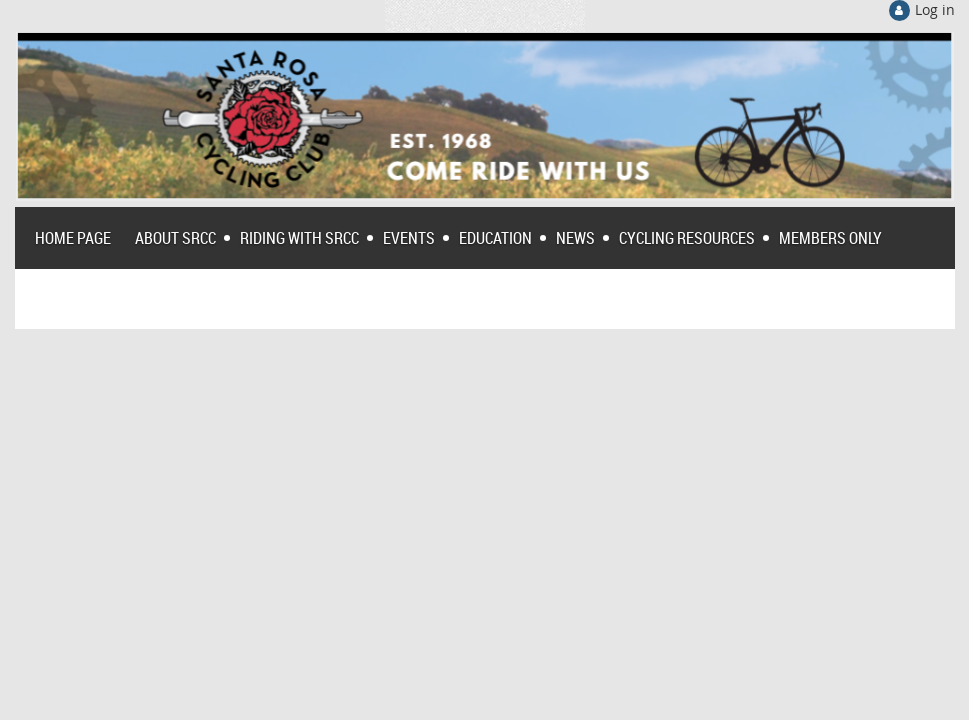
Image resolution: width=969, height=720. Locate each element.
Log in (935, 9)
